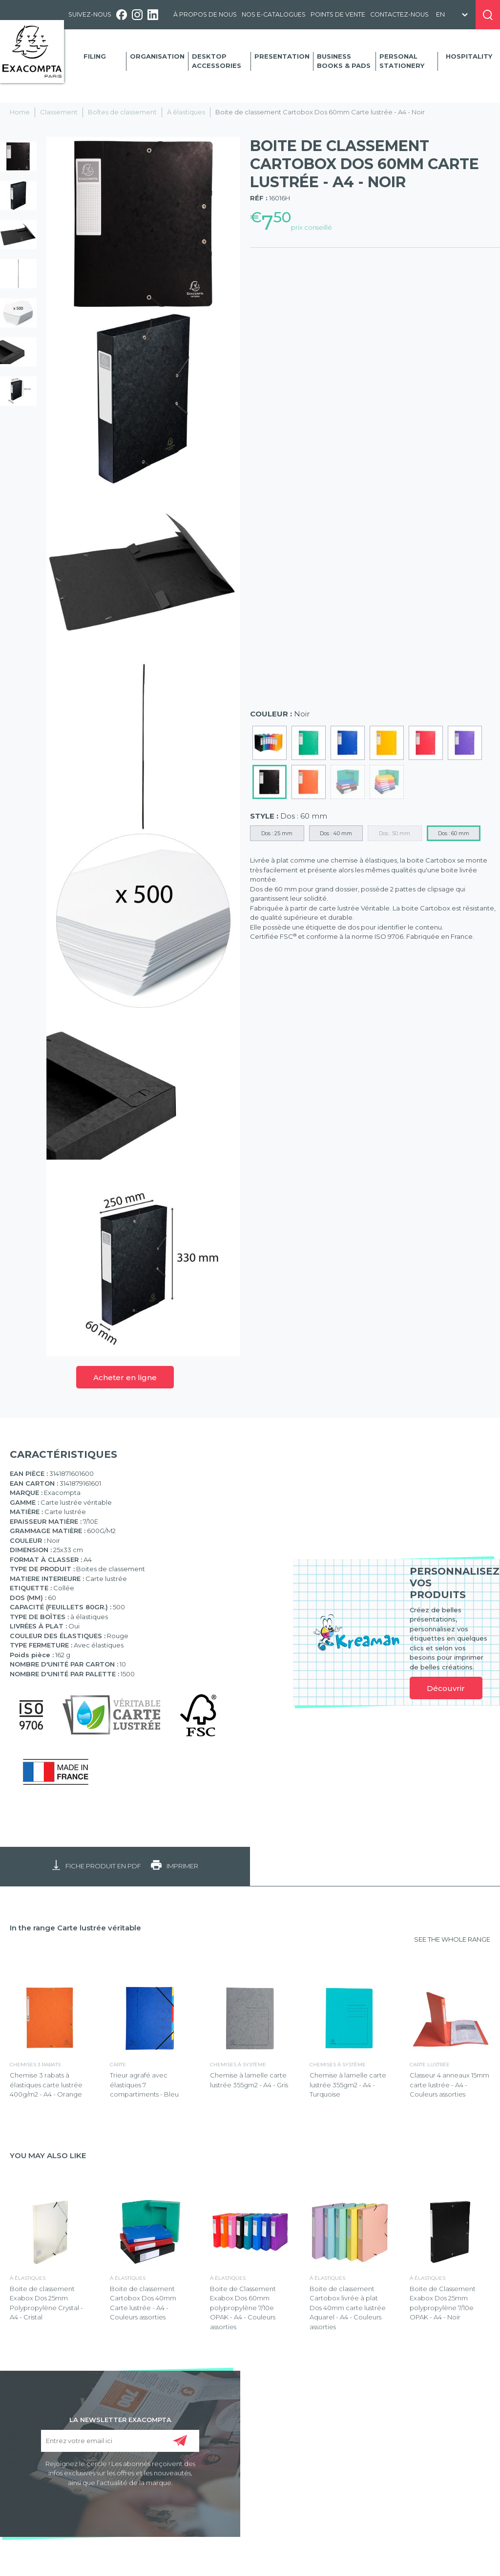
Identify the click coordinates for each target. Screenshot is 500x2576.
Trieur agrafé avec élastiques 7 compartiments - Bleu (144, 2084)
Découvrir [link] (446, 1688)
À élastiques (186, 112)
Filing (94, 56)
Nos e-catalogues (274, 14)
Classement (59, 112)
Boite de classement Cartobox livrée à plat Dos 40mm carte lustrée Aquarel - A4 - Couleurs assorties (348, 2308)
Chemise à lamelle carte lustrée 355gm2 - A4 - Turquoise (348, 2084)
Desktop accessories (216, 61)
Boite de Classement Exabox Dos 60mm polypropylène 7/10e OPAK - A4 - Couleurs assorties (243, 2308)
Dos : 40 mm (336, 833)
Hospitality (469, 56)
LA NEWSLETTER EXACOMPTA (120, 2419)
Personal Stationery (401, 61)
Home (20, 112)
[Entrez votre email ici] (120, 2441)
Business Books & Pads (344, 61)
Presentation (282, 56)
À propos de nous (205, 14)
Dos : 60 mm (453, 833)
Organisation (157, 56)
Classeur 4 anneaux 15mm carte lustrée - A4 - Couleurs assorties (449, 2084)
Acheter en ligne (125, 1377)
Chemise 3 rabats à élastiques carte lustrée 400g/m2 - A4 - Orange (46, 2084)
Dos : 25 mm (276, 833)
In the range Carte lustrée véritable (75, 1927)
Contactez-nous (399, 14)
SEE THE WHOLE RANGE (452, 1939)
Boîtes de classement (122, 112)
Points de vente (338, 14)
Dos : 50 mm (394, 833)
